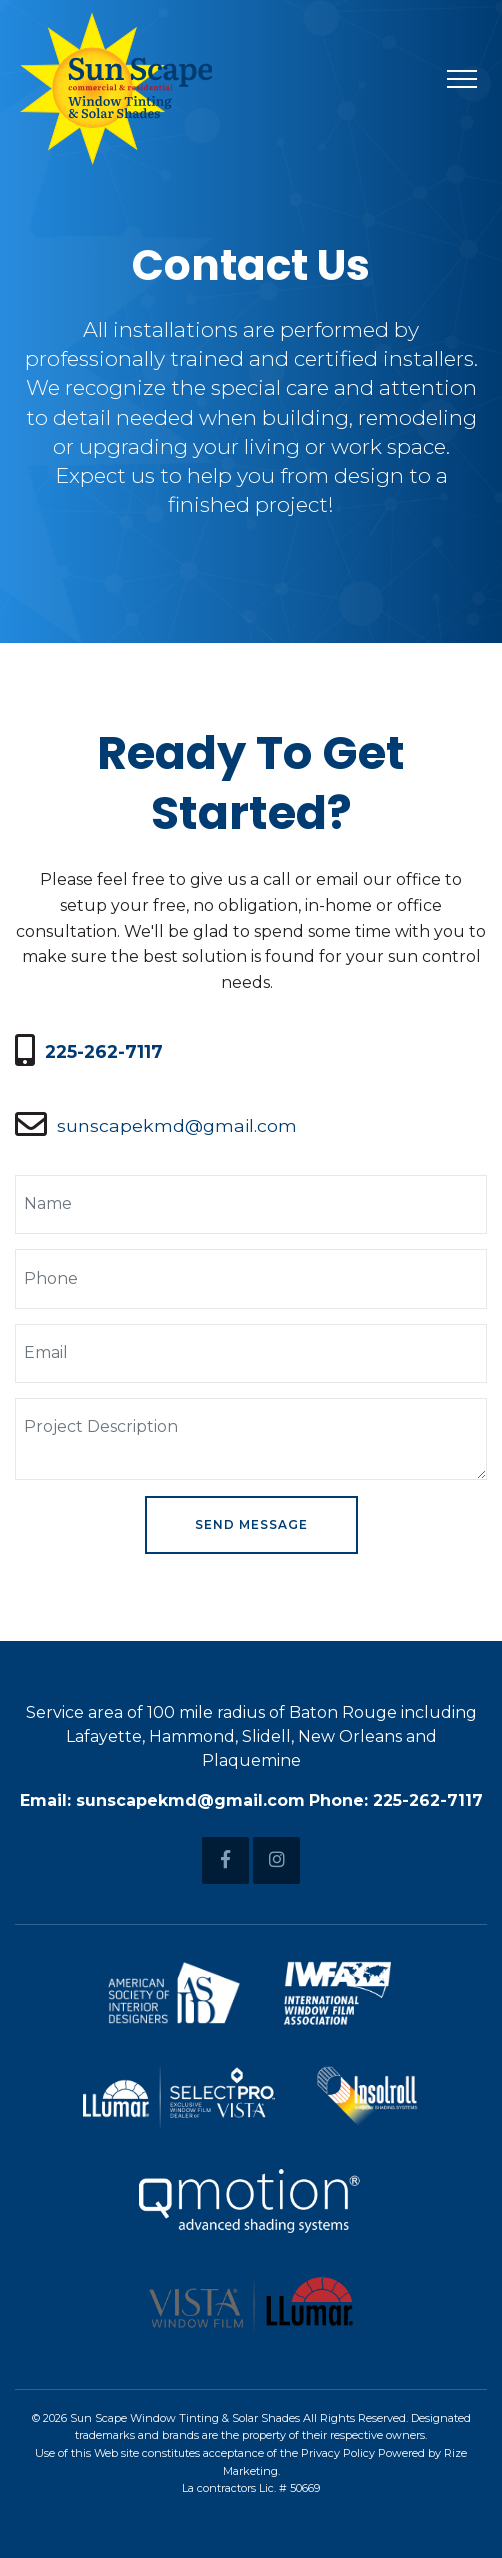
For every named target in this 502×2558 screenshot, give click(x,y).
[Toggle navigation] (462, 78)
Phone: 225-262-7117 (396, 1800)
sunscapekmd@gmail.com (177, 1125)
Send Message (251, 1524)
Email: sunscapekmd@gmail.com (162, 1800)
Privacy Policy (338, 2453)
